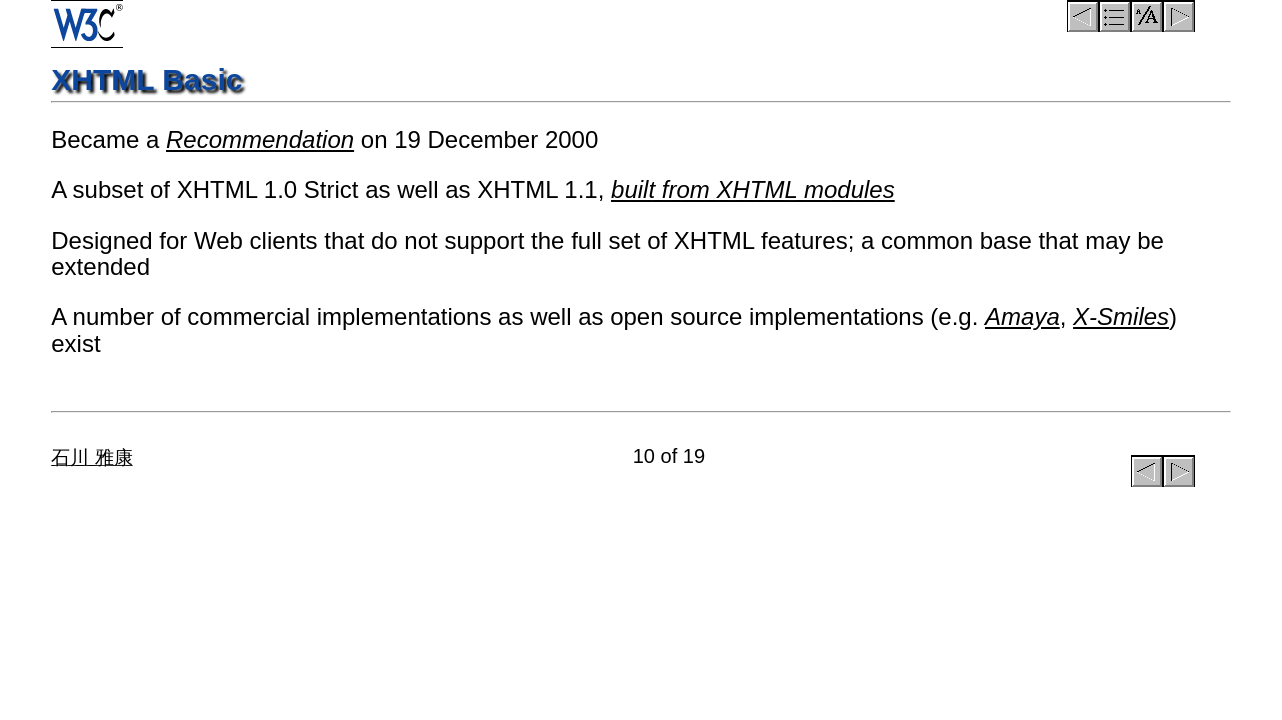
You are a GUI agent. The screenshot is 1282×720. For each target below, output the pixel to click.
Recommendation (260, 139)
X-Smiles (1121, 316)
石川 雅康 (91, 457)
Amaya (1022, 316)
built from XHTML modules (753, 189)
